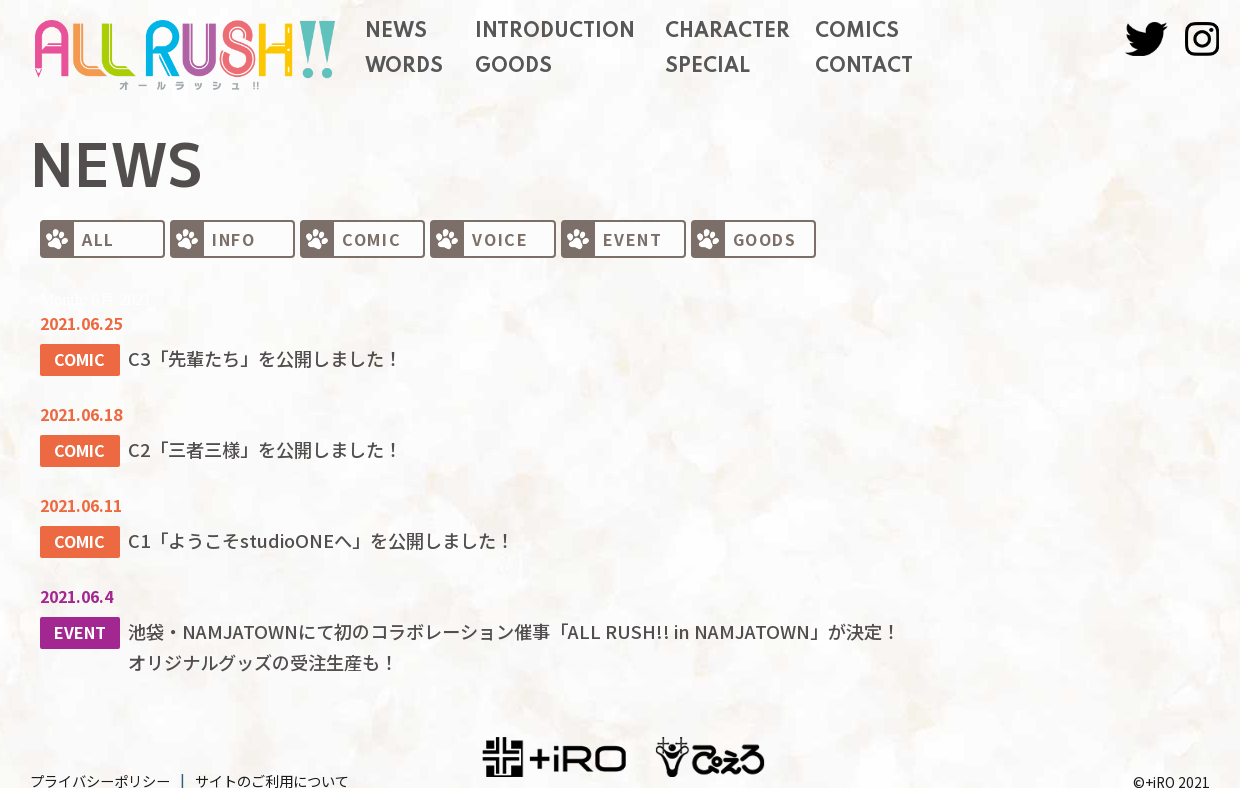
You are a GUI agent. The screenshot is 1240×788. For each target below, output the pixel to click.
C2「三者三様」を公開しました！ (251, 443)
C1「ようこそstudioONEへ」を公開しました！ (300, 530)
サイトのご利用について (272, 762)
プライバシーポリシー (100, 762)
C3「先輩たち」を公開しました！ (251, 356)
